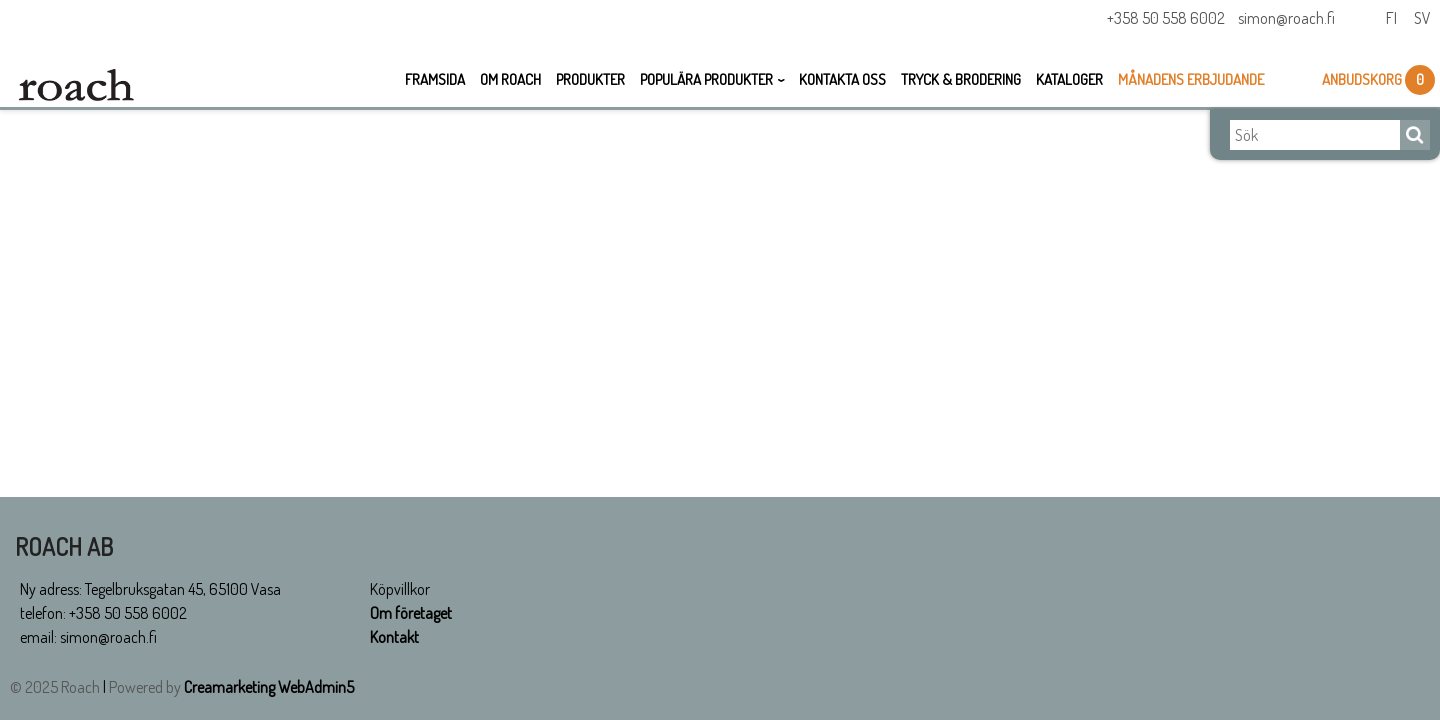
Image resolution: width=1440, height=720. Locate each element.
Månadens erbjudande (1191, 79)
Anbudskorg (1363, 79)
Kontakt (394, 637)
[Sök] (1315, 135)
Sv (1422, 18)
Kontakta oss (842, 79)
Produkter (590, 79)
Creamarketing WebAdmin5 (269, 687)
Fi (1391, 18)
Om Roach (510, 79)
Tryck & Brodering (961, 79)
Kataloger (1069, 79)
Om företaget (411, 613)
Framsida (435, 79)
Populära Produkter (706, 79)
